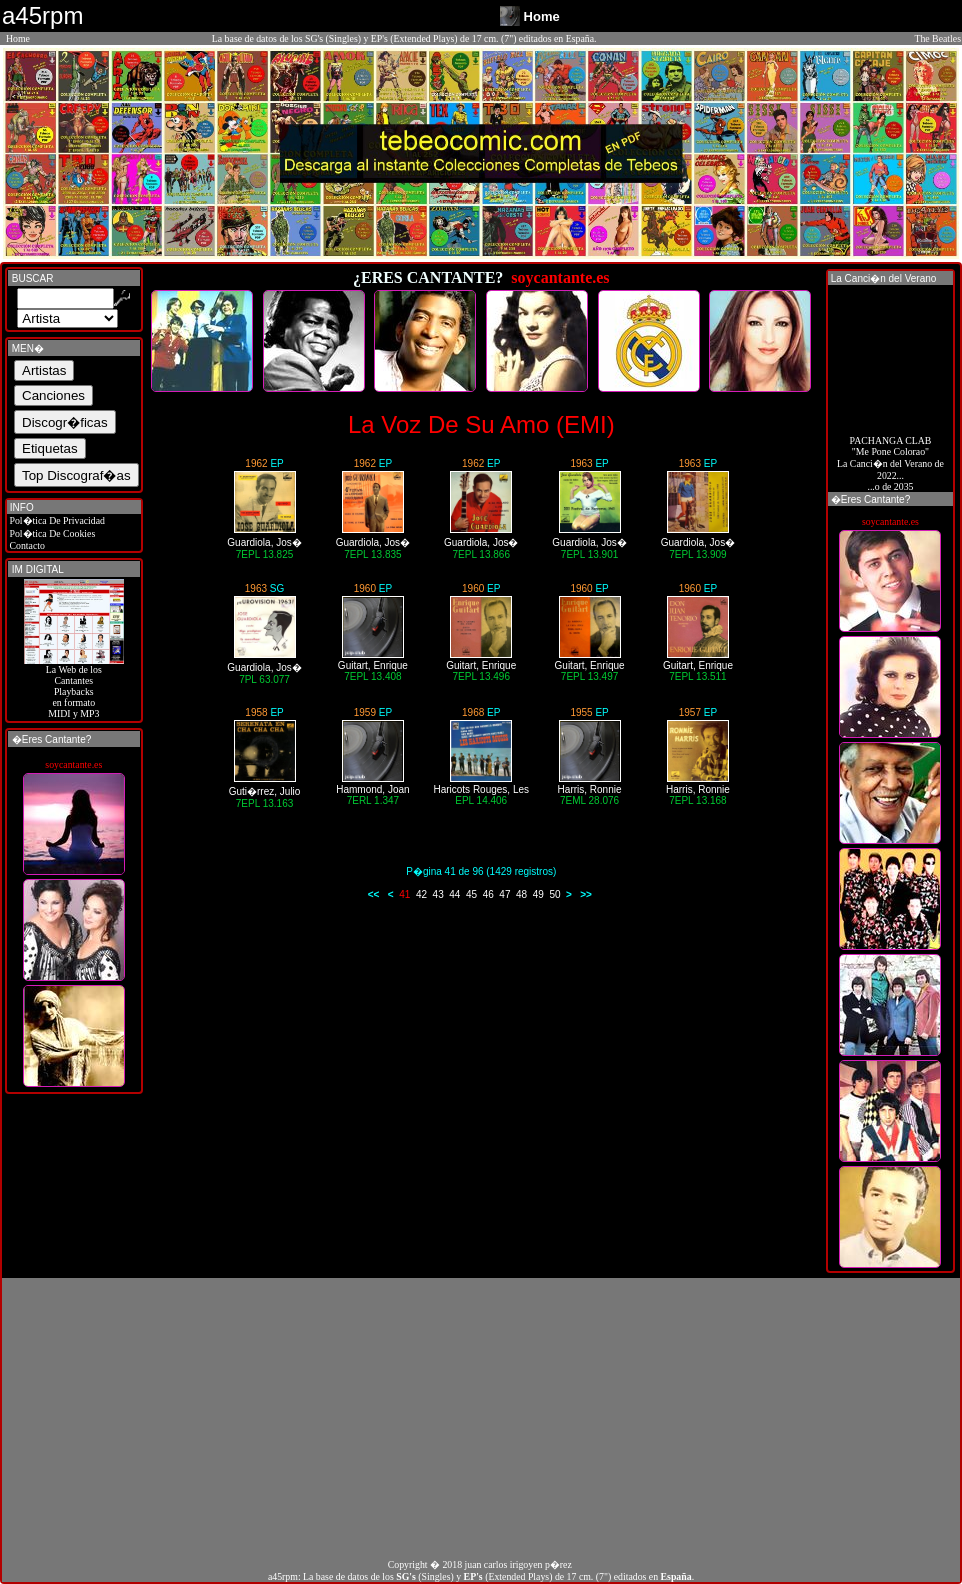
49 (538, 894)
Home (18, 38)
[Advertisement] (481, 1418)
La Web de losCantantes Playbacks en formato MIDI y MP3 (74, 687)
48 (521, 894)
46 (488, 894)
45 (471, 894)
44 (454, 894)
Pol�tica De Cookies (51, 533)
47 (504, 894)
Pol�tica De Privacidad (56, 520)
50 (554, 894)
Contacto (26, 545)
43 (438, 894)
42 (421, 894)
